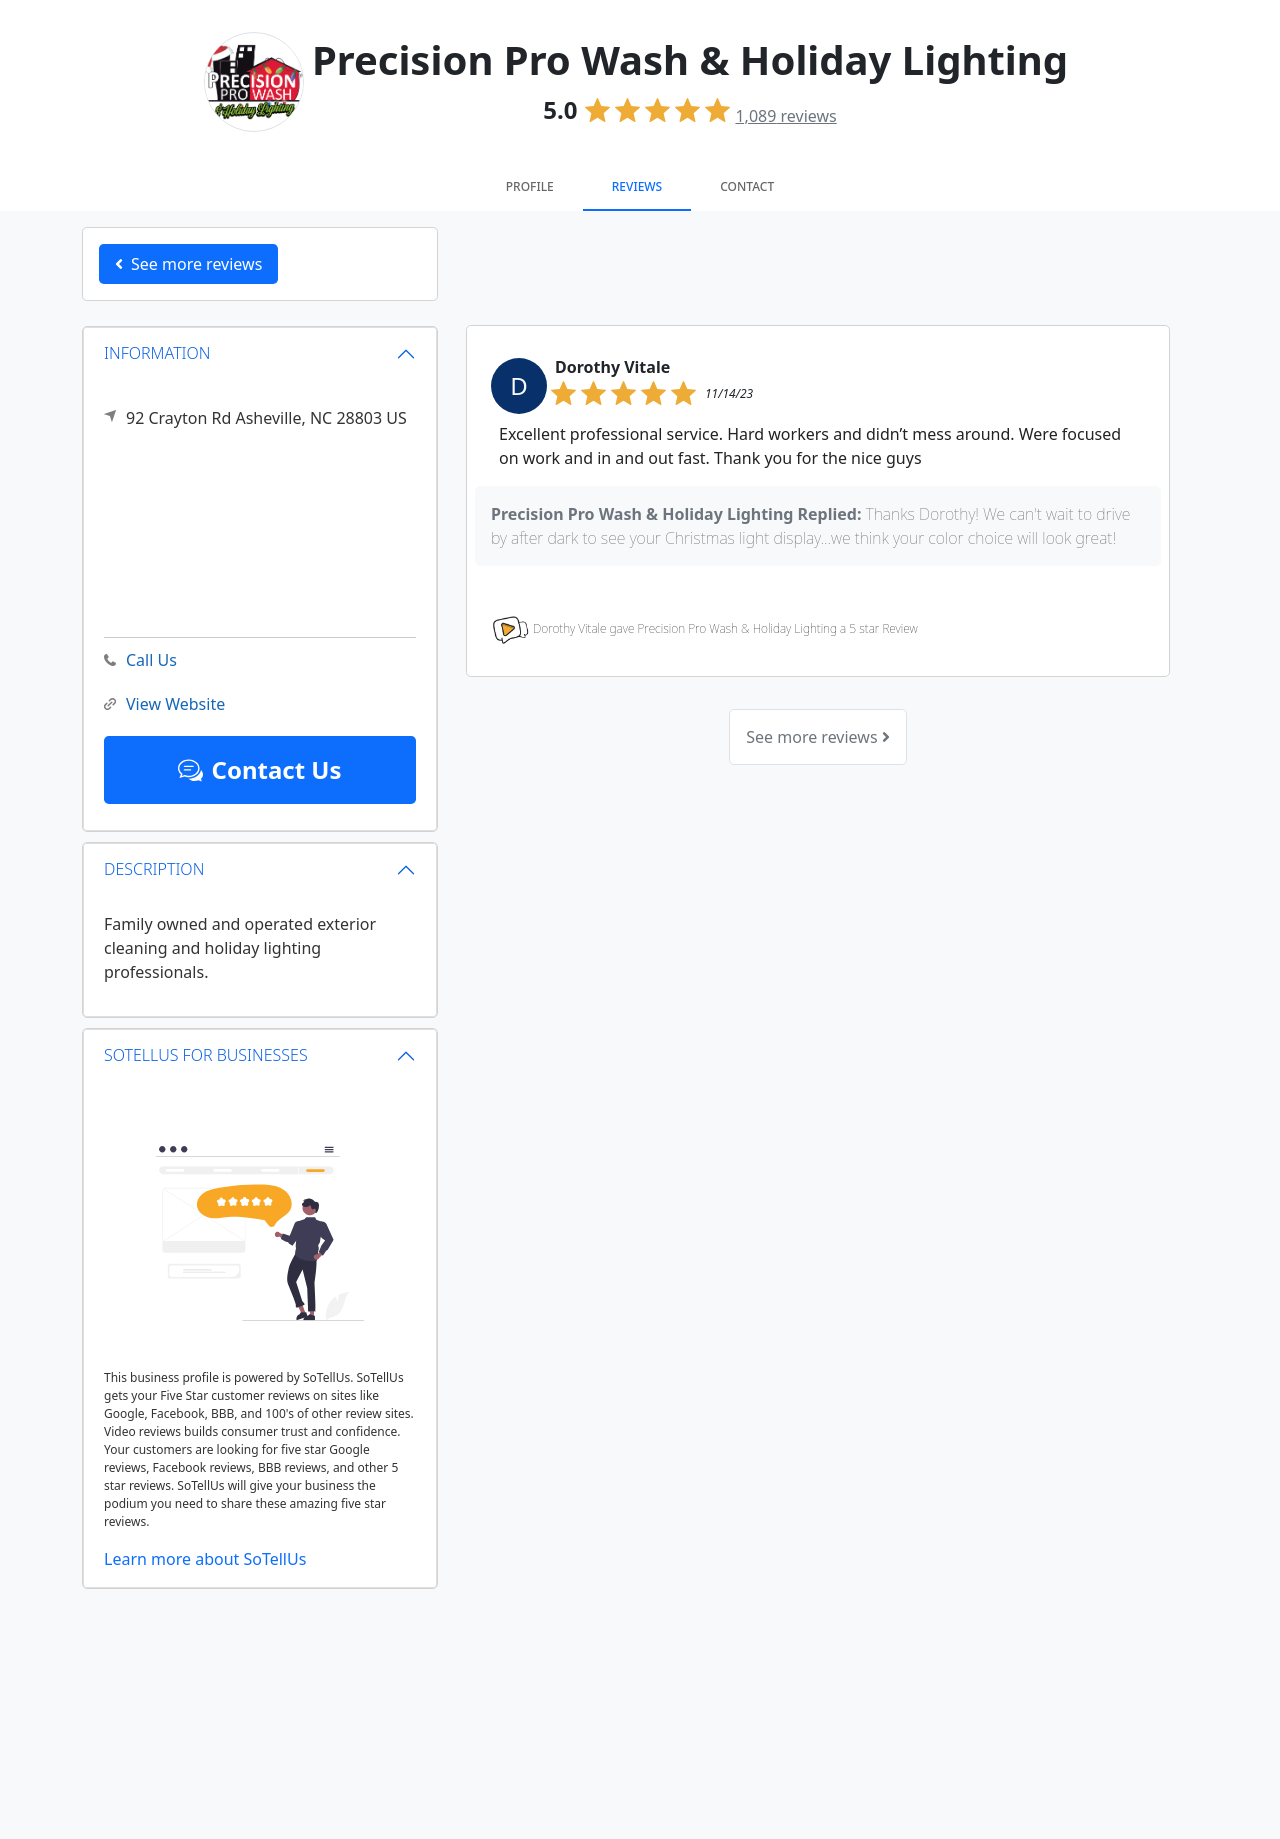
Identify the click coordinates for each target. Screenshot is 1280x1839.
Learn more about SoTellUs (205, 1559)
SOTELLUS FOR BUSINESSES (206, 1055)
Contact (747, 186)
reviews (785, 116)
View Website (164, 704)
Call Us (140, 660)
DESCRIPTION (154, 869)
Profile (530, 186)
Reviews (637, 186)
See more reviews (817, 737)
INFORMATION (157, 353)
